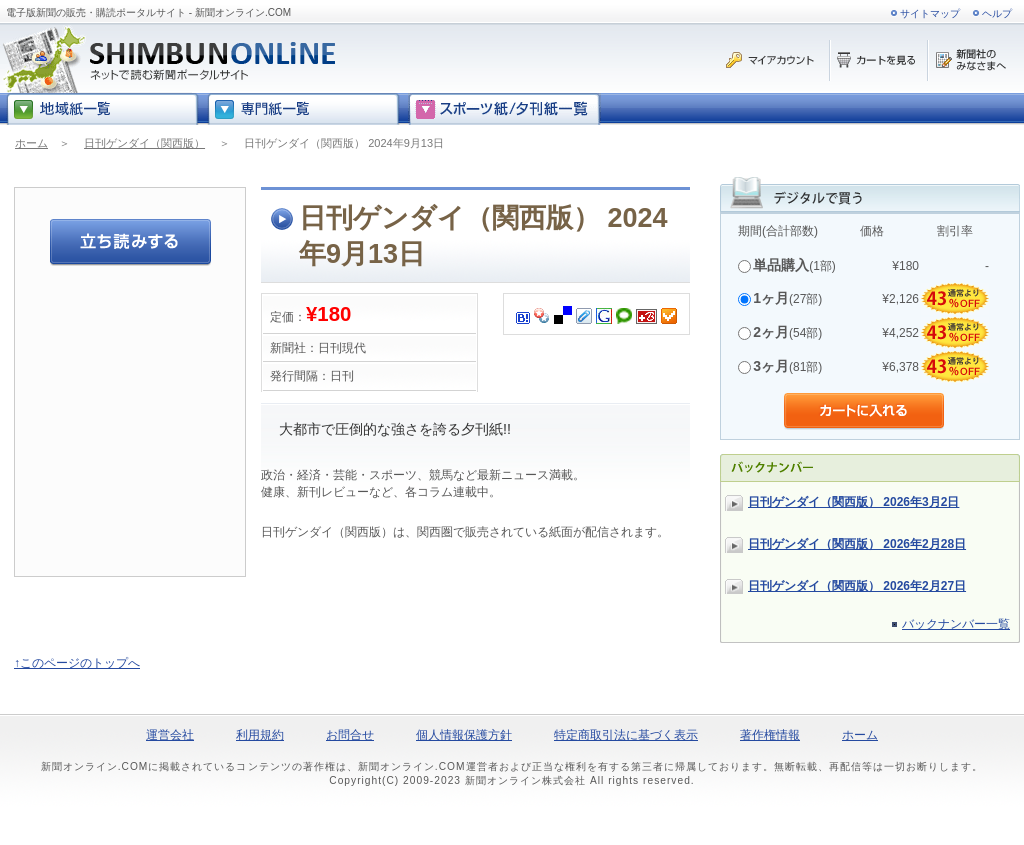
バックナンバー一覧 (956, 624)
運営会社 (170, 735)
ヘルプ (997, 13)
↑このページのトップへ (77, 663)
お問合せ (350, 735)
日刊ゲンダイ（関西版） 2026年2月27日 (857, 586)
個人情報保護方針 (464, 735)
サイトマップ (930, 13)
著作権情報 (770, 735)
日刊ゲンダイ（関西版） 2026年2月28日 (857, 544)
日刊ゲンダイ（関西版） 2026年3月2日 (853, 502)
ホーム (31, 143)
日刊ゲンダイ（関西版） (144, 143)
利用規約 (260, 735)
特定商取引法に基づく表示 (626, 735)
